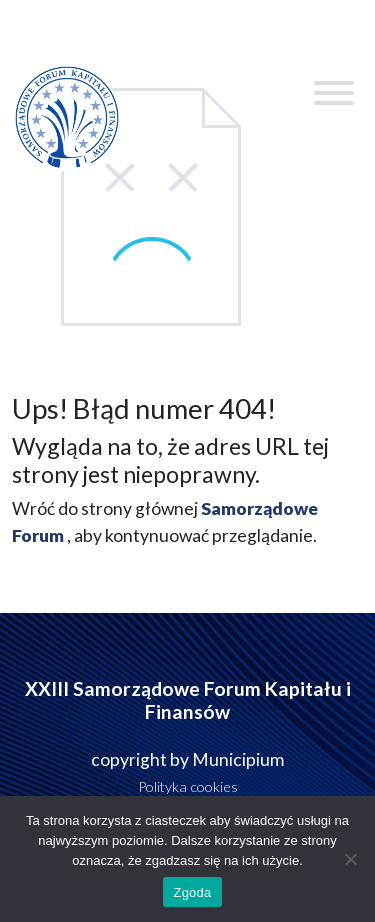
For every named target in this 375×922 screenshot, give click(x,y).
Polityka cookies (188, 786)
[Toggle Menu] (334, 93)
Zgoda (192, 892)
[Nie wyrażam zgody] (350, 859)
